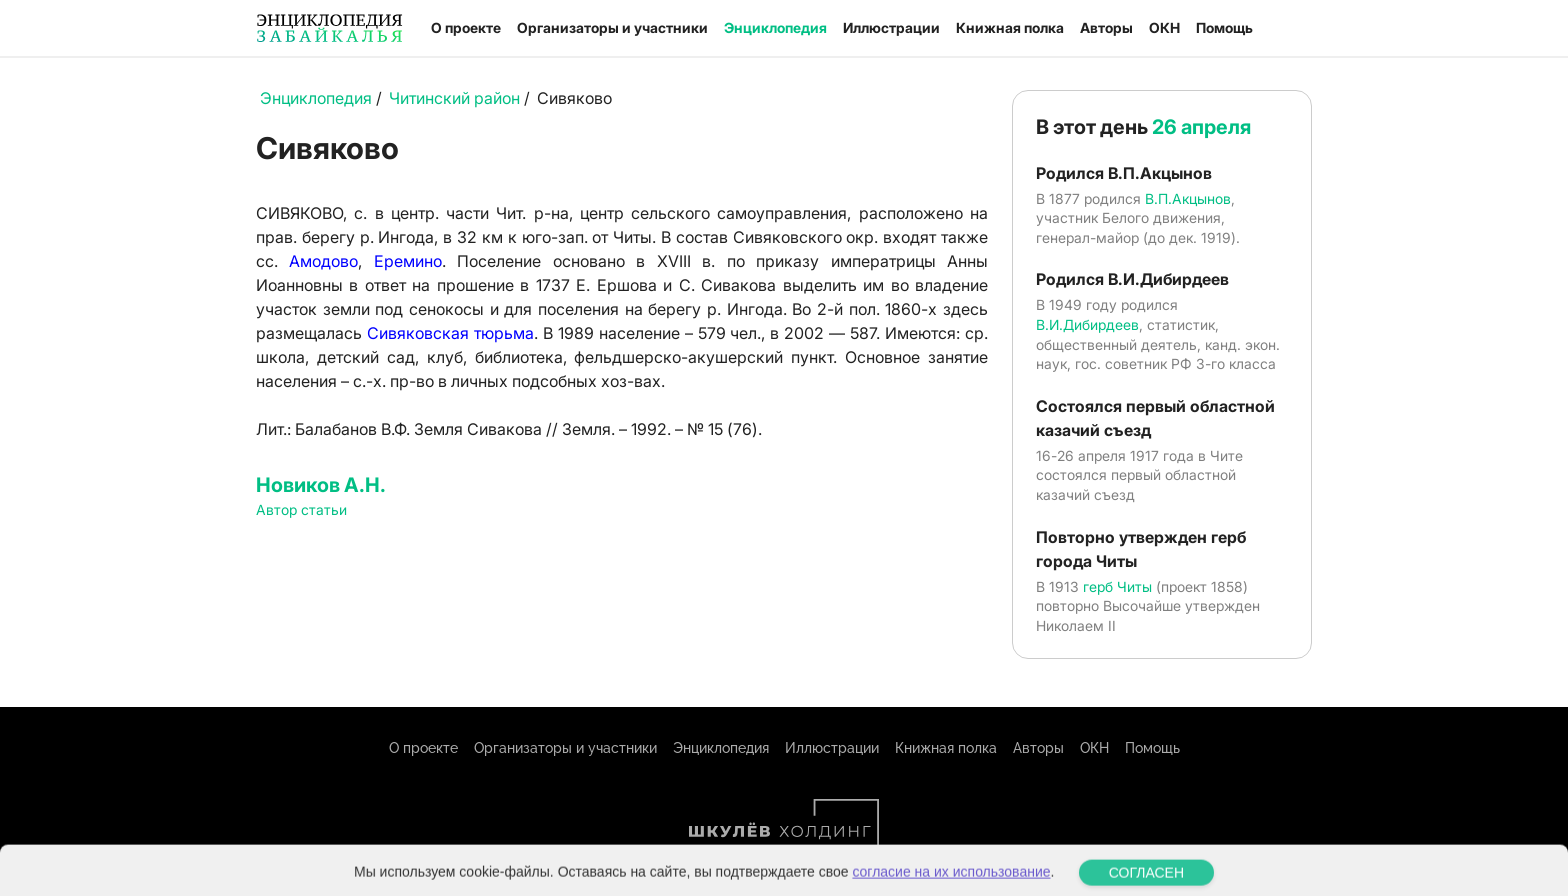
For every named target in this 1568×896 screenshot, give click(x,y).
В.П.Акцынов (1188, 198)
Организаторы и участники (612, 27)
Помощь (1224, 27)
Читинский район (454, 98)
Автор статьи (301, 509)
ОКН (1164, 27)
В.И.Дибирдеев (1087, 324)
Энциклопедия (775, 27)
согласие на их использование (951, 883)
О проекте (466, 27)
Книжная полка (1010, 27)
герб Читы (1117, 586)
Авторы (1106, 27)
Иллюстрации (891, 27)
